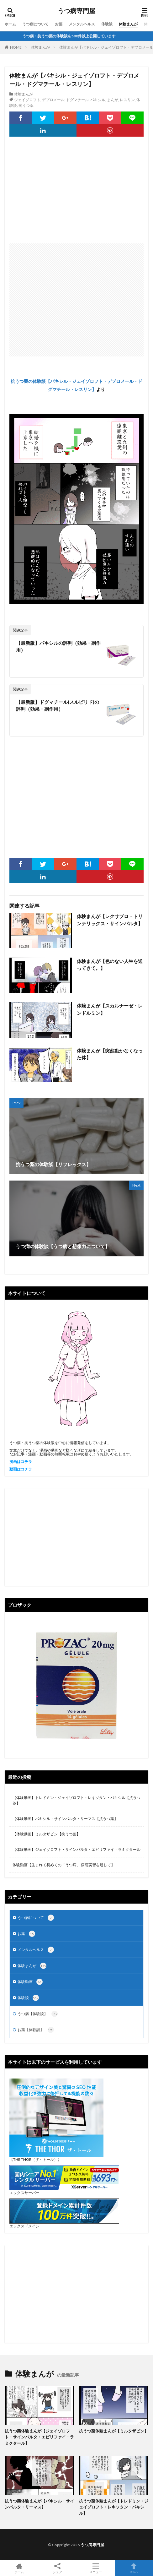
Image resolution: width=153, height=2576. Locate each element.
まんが (112, 99)
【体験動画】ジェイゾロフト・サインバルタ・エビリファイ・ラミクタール (76, 1849)
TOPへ (134, 2568)
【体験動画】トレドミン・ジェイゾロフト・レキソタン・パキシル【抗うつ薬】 (76, 1800)
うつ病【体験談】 (38, 2014)
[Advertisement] (76, 193)
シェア (57, 2568)
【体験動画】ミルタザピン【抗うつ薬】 (46, 1834)
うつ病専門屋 (76, 11)
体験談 (107, 24)
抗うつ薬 (26, 105)
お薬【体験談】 (36, 2030)
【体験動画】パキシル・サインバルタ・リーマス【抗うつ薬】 (65, 1818)
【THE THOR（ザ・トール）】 (35, 2159)
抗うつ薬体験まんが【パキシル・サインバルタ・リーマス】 (39, 2504)
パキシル (97, 99)
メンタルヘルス (82, 24)
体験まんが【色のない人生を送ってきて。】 (110, 964)
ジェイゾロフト (27, 99)
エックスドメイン (24, 2226)
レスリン (127, 99)
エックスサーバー (24, 2192)
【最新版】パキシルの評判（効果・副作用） (58, 646)
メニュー (95, 2568)
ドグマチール (77, 99)
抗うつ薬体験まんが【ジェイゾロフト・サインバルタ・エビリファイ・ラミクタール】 (39, 2437)
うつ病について (35, 24)
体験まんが (128, 24)
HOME (16, 47)
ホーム (10, 24)
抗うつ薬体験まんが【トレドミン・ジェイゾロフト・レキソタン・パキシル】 (113, 2507)
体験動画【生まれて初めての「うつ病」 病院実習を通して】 (64, 1864)
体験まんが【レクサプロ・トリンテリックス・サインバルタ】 (110, 919)
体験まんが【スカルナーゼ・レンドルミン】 (110, 1009)
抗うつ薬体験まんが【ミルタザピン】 (113, 2430)
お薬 (58, 24)
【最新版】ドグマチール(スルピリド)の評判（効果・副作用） (57, 705)
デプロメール (53, 99)
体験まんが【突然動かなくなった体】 (110, 1054)
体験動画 (30, 1982)
